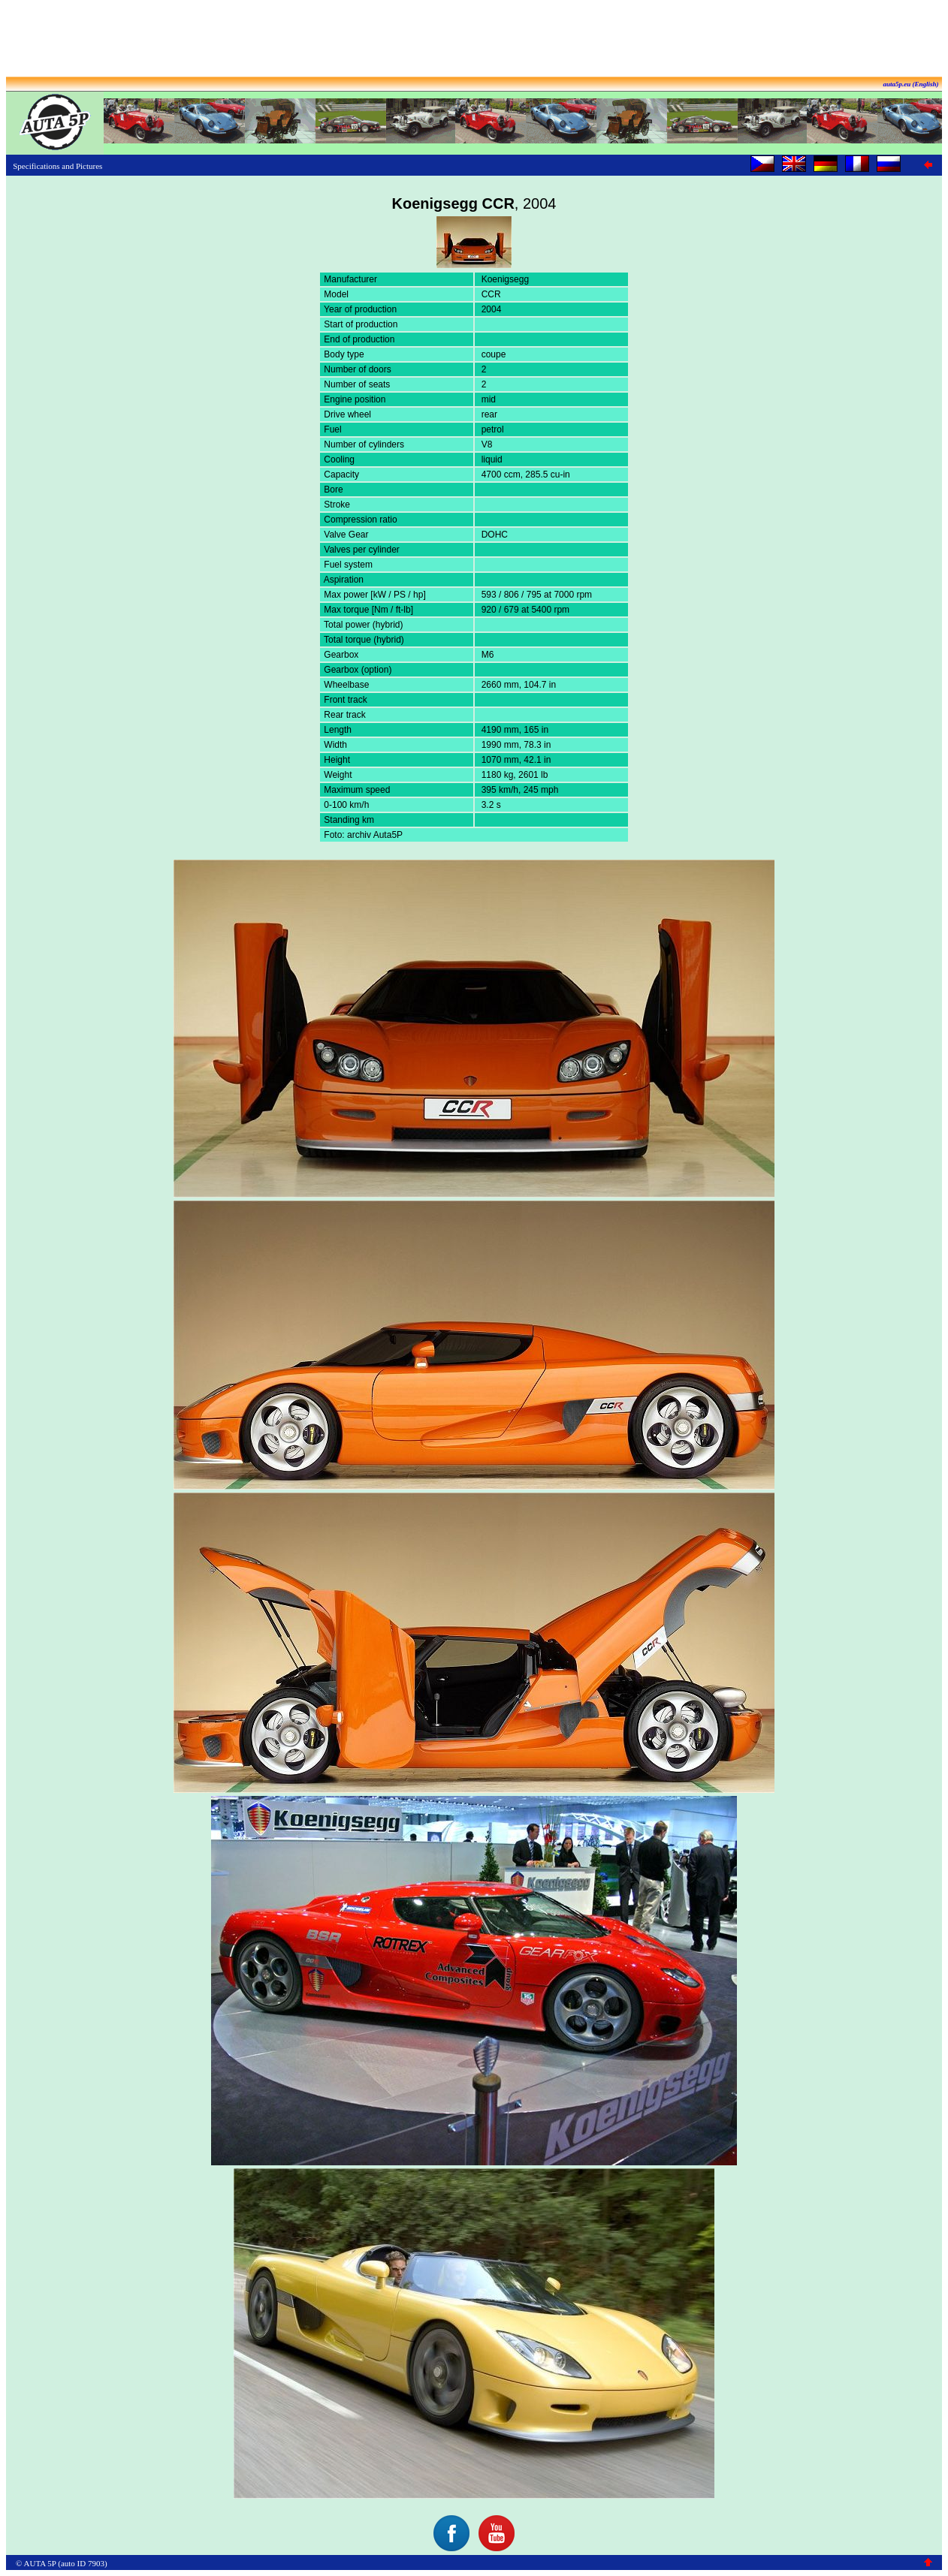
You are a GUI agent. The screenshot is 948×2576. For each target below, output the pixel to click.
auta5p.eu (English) (910, 84)
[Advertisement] (474, 40)
